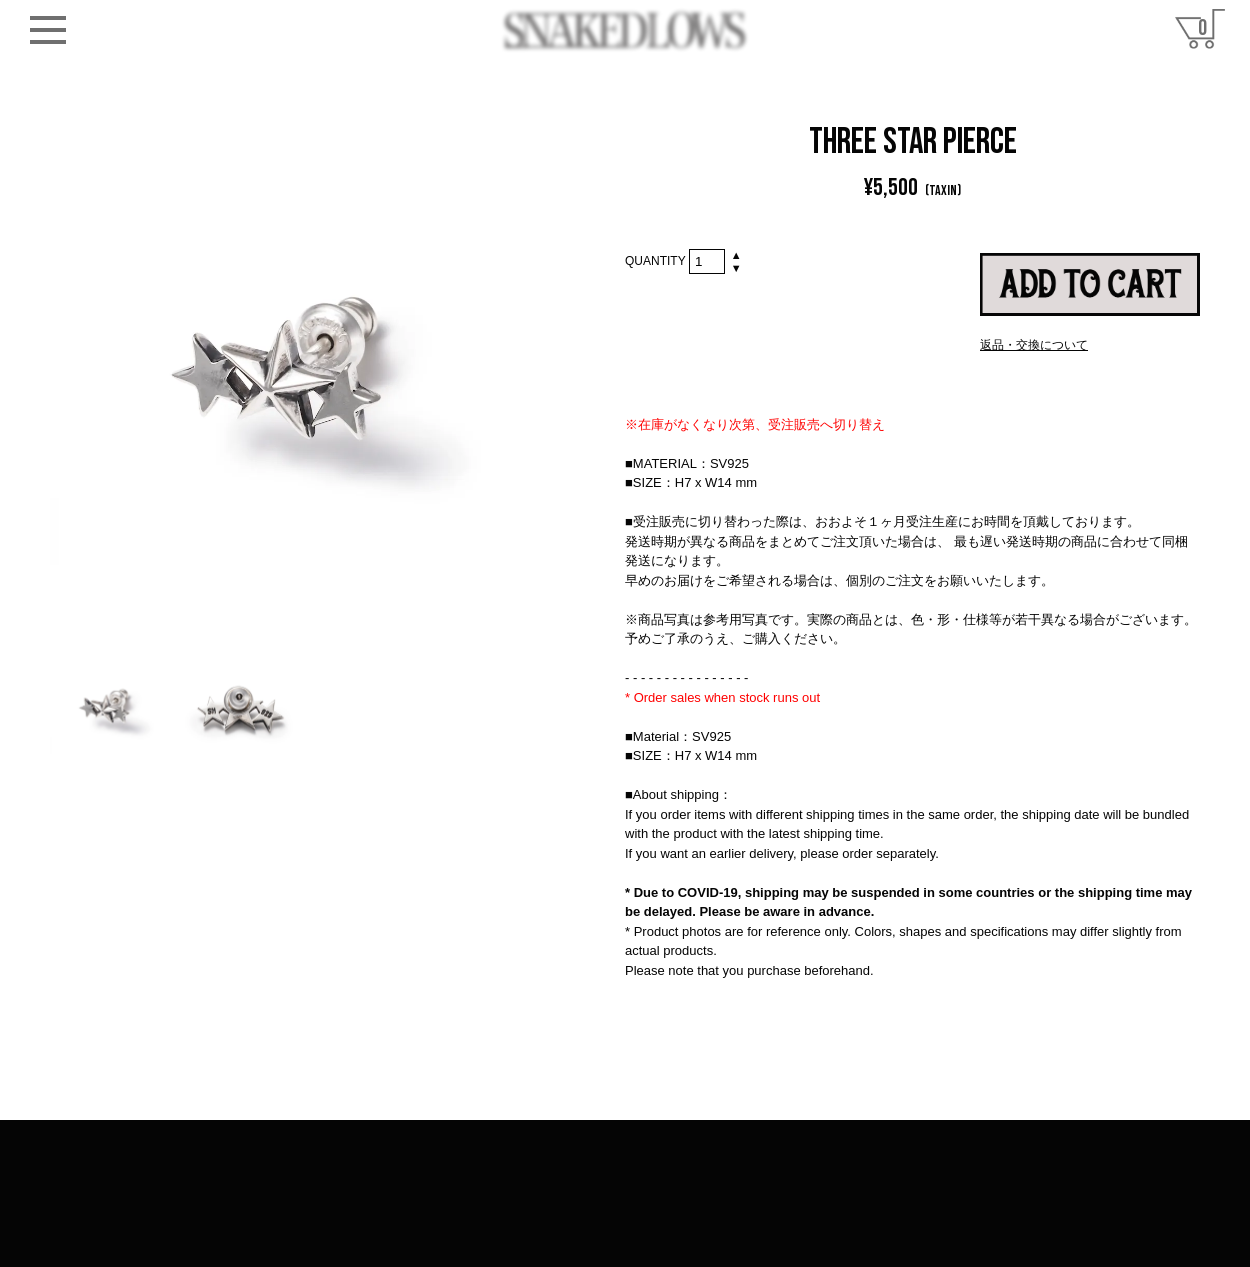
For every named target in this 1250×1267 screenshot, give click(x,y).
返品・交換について (1034, 345)
